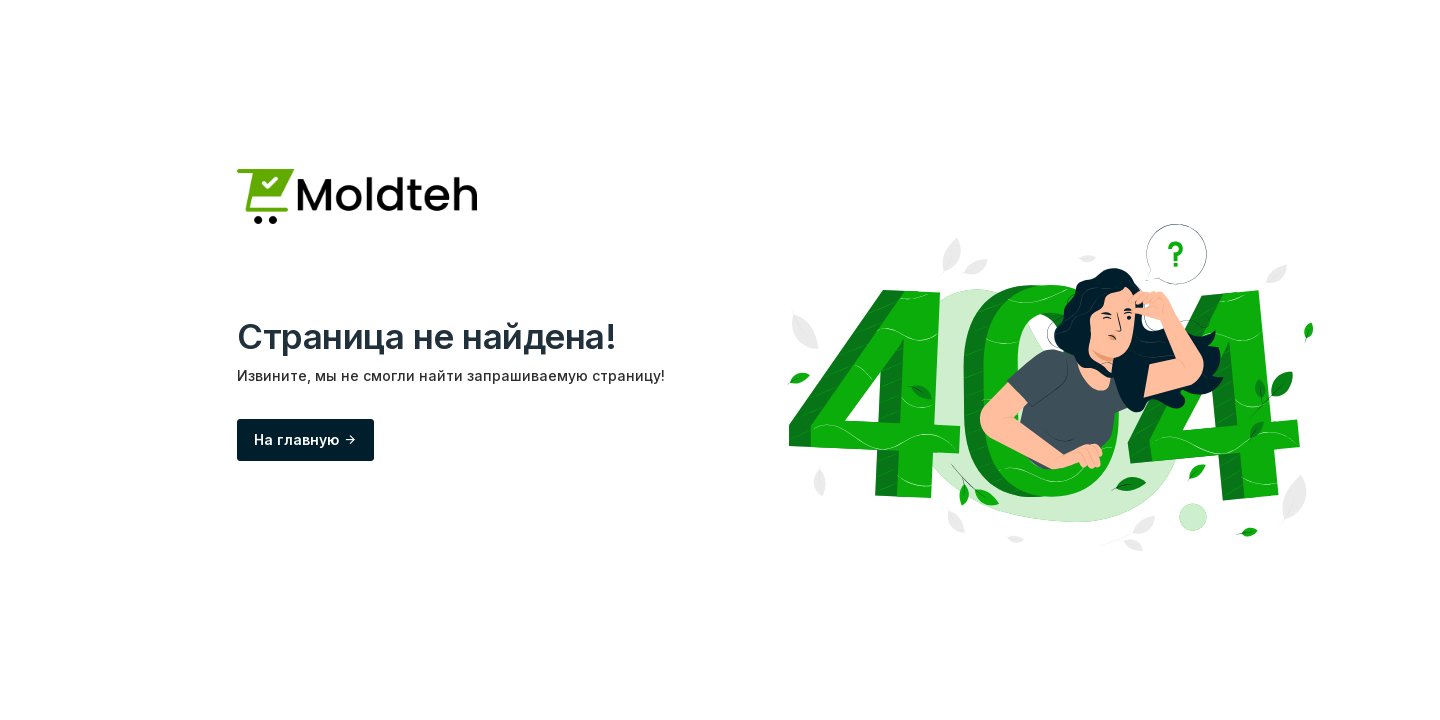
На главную (305, 439)
